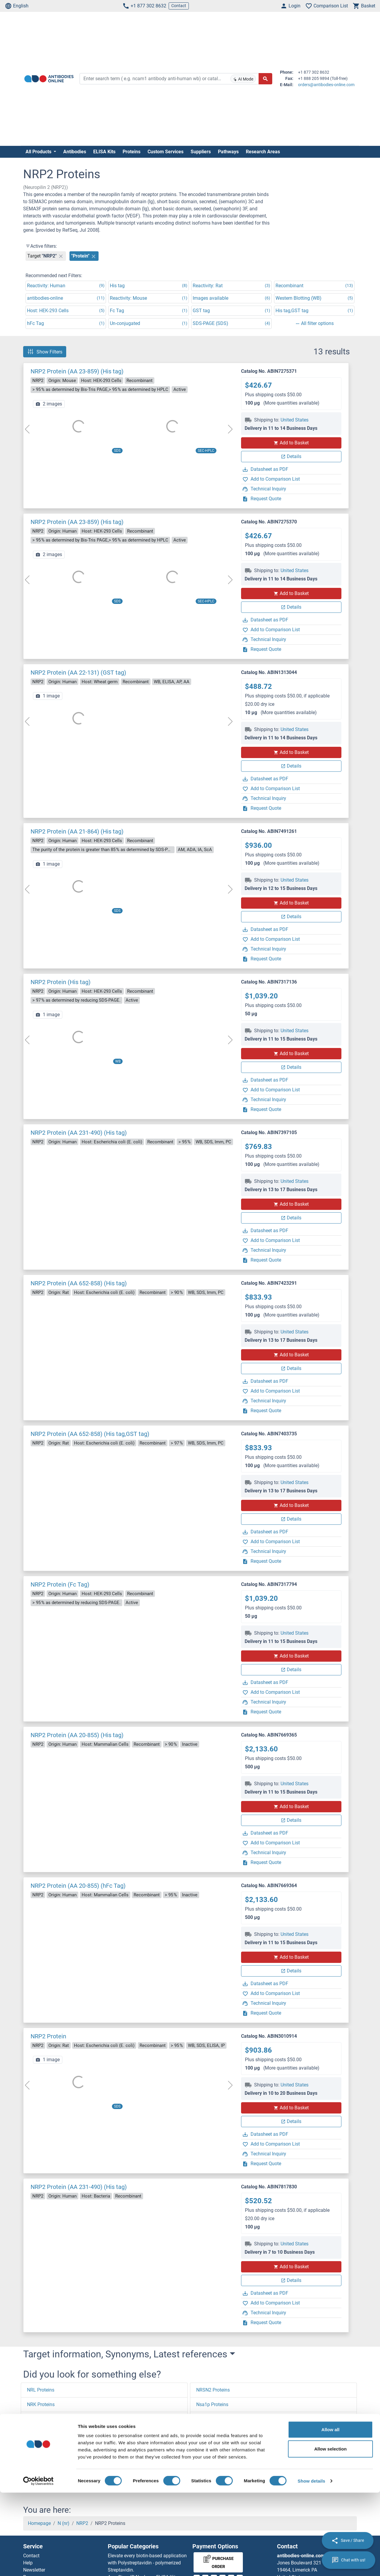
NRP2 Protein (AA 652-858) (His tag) (79, 1283)
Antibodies (74, 151)
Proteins (131, 151)
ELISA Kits (104, 151)
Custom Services (165, 151)
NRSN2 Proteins (213, 2390)
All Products (39, 151)
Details (291, 456)
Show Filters (44, 351)
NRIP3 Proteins (42, 2419)
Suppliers (201, 151)
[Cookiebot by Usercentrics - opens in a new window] (38, 2564)
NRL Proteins (40, 2390)
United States (294, 420)
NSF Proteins (210, 2448)
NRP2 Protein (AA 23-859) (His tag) (77, 371)
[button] (37, 2488)
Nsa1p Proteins (212, 2404)
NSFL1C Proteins (214, 2462)
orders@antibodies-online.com (326, 84)
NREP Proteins (42, 2477)
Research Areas (263, 151)
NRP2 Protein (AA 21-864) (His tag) (77, 831)
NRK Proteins (41, 2404)
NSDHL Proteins (213, 2433)
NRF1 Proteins (42, 2462)
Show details (311, 2564)
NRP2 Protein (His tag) (61, 982)
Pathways (228, 151)
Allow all (331, 2512)
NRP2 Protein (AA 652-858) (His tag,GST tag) (90, 1433)
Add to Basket (291, 443)
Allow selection (330, 2532)
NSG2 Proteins (211, 2477)
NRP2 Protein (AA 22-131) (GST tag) (78, 672)
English (16, 6)
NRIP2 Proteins (42, 2433)
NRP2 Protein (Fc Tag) (60, 1584)
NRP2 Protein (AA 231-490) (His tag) (79, 1132)
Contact (178, 5)
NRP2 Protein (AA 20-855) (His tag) (77, 1735)
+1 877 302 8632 (144, 6)
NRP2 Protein (48, 2036)
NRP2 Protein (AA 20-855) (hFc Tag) (78, 1885)
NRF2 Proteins (42, 2448)
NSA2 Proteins (211, 2419)
